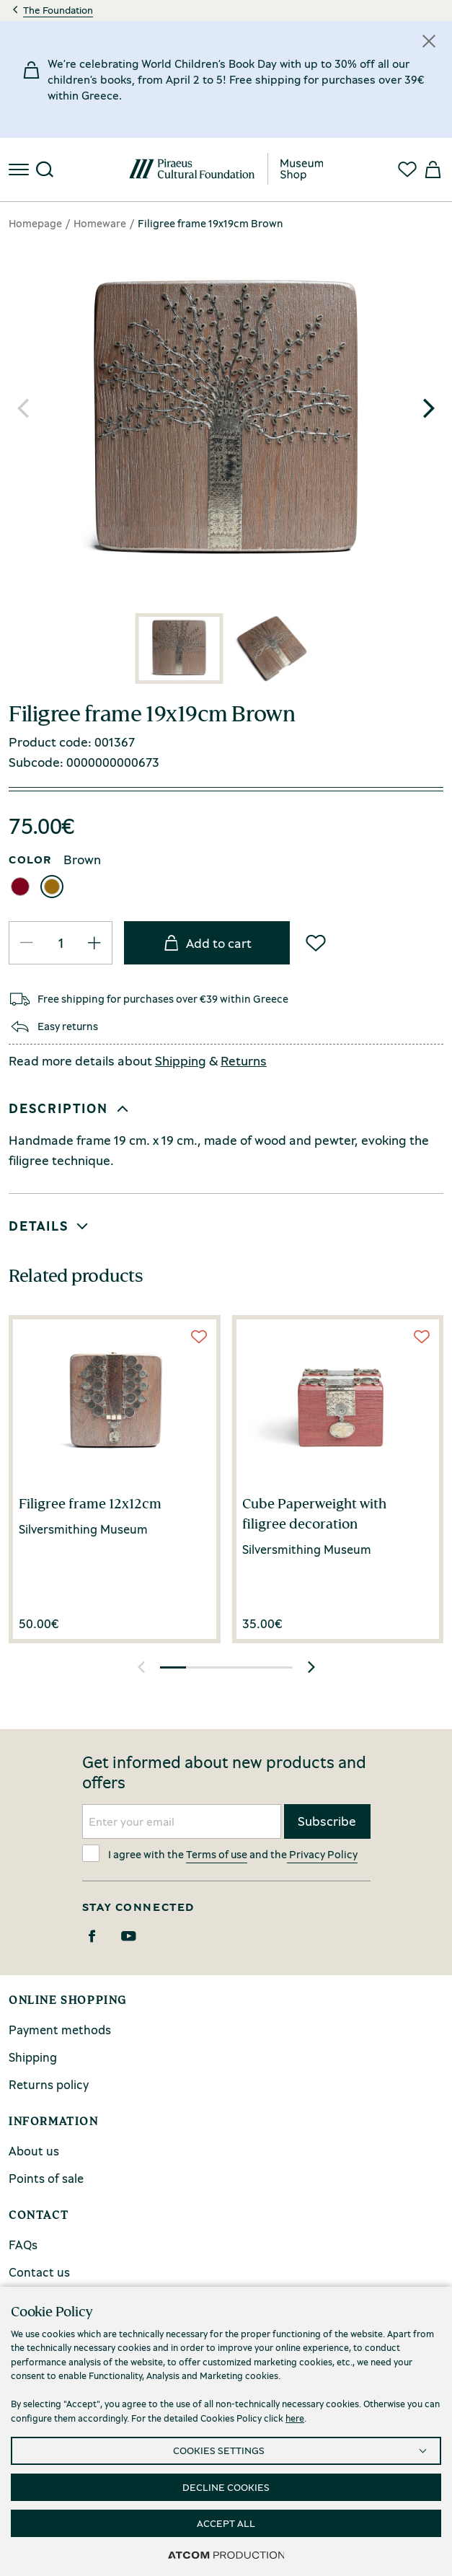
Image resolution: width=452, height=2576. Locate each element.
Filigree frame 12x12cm (90, 1503)
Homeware (100, 223)
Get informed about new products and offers (224, 1772)
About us (34, 2150)
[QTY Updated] (26, 942)
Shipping (180, 1060)
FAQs (23, 2244)
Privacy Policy (322, 1854)
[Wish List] (315, 942)
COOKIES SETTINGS (219, 2450)
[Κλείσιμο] (429, 41)
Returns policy (49, 2084)
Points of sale (46, 2178)
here (294, 2418)
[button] (429, 408)
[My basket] (431, 169)
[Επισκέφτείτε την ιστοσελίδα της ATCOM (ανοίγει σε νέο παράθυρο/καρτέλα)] (226, 2554)
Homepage (35, 223)
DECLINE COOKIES (226, 2487)
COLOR (30, 859)
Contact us (39, 2272)
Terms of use (216, 1854)
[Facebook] (92, 1936)
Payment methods (60, 2029)
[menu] (20, 169)
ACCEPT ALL (226, 2523)
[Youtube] (128, 1936)
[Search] (45, 169)
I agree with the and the (220, 1853)
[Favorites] (407, 169)
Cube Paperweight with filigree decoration (314, 1513)
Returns (244, 1060)
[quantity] (60, 942)
